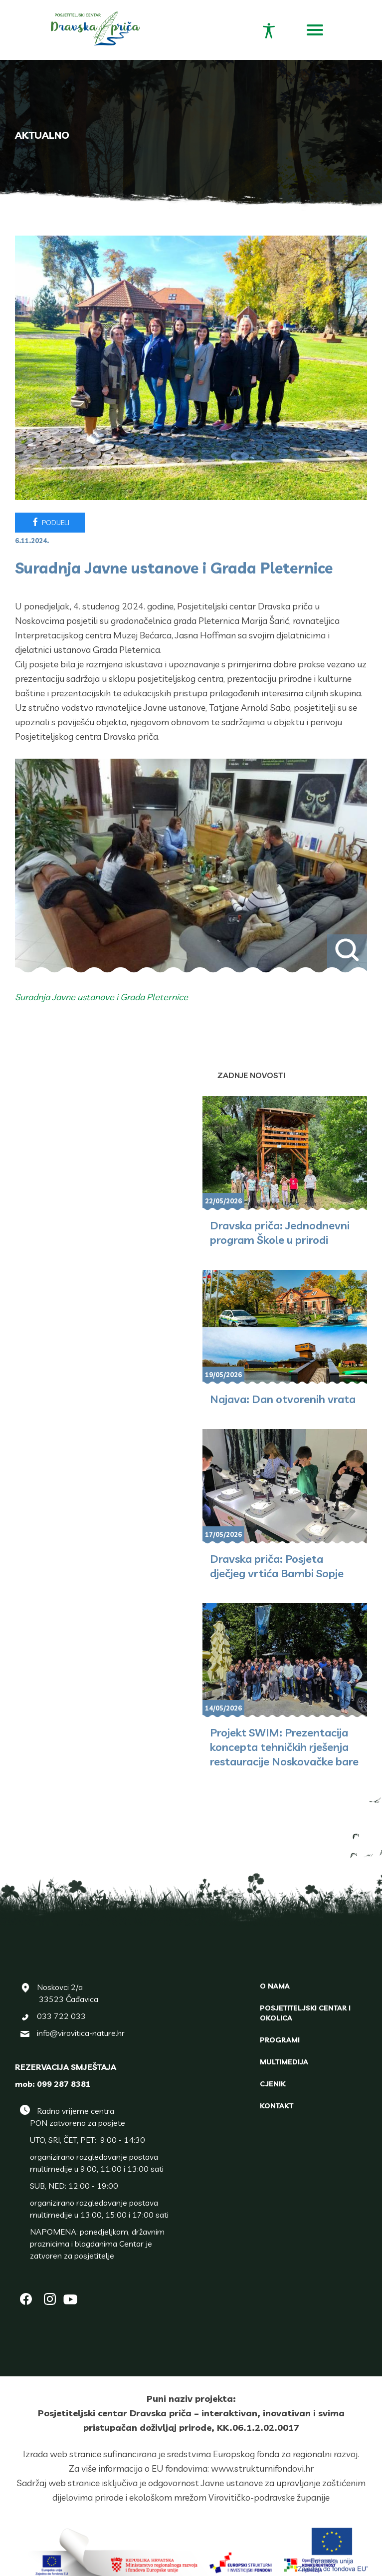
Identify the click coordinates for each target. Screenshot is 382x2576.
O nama (275, 1986)
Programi (280, 2039)
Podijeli (49, 522)
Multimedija (284, 2061)
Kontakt (276, 2105)
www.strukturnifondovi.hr (262, 2468)
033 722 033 (61, 2016)
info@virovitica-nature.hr (81, 2033)
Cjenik (272, 2083)
